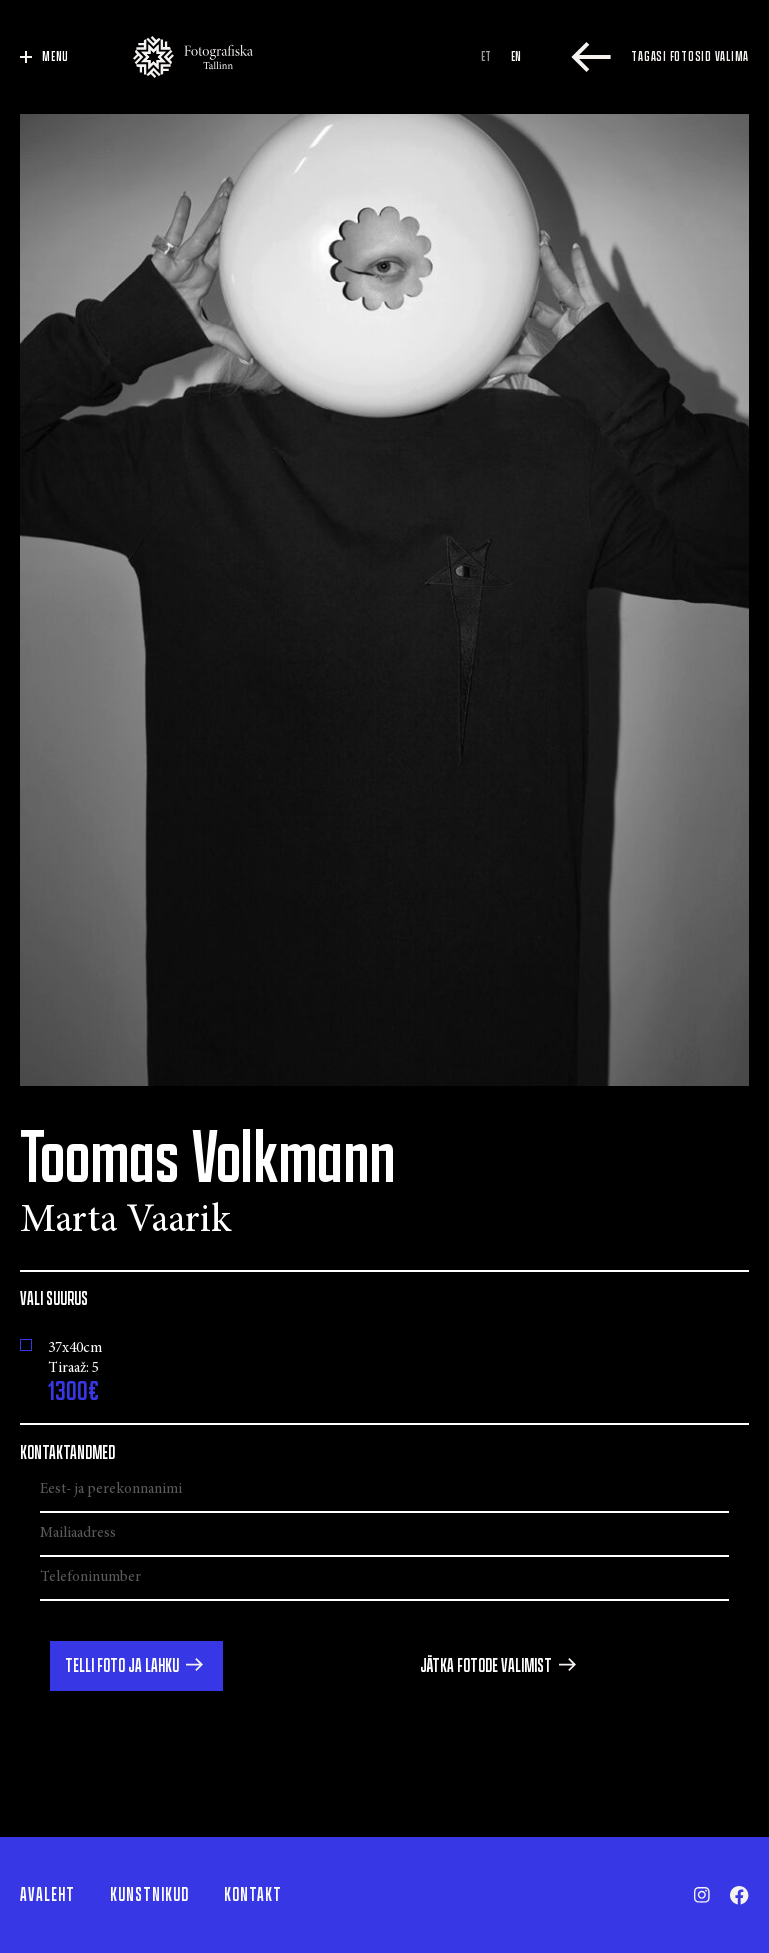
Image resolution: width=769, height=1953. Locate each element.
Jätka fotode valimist (486, 1666)
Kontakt (253, 1895)
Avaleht (47, 1895)
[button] (136, 1666)
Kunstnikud (149, 1895)
